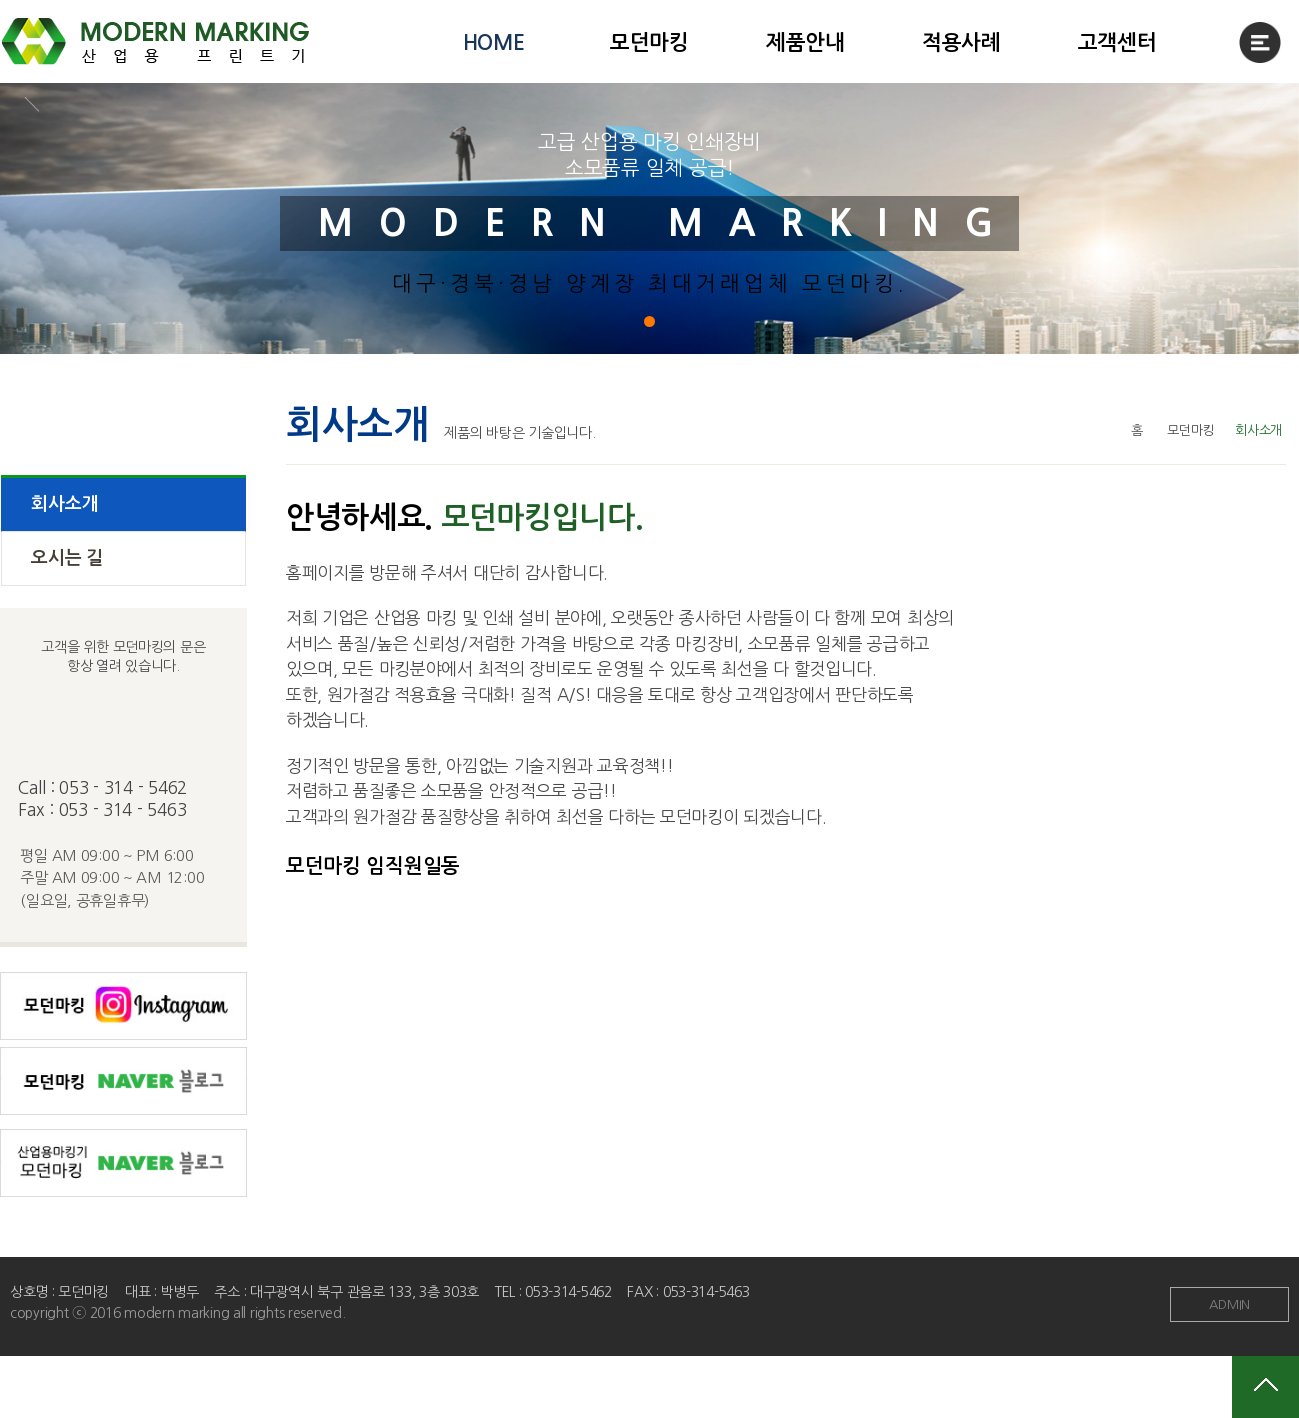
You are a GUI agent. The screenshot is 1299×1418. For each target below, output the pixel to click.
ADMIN (1229, 1304)
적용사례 (961, 42)
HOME (494, 42)
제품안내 (805, 42)
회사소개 (64, 504)
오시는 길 (67, 558)
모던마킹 (649, 42)
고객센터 (1117, 42)
